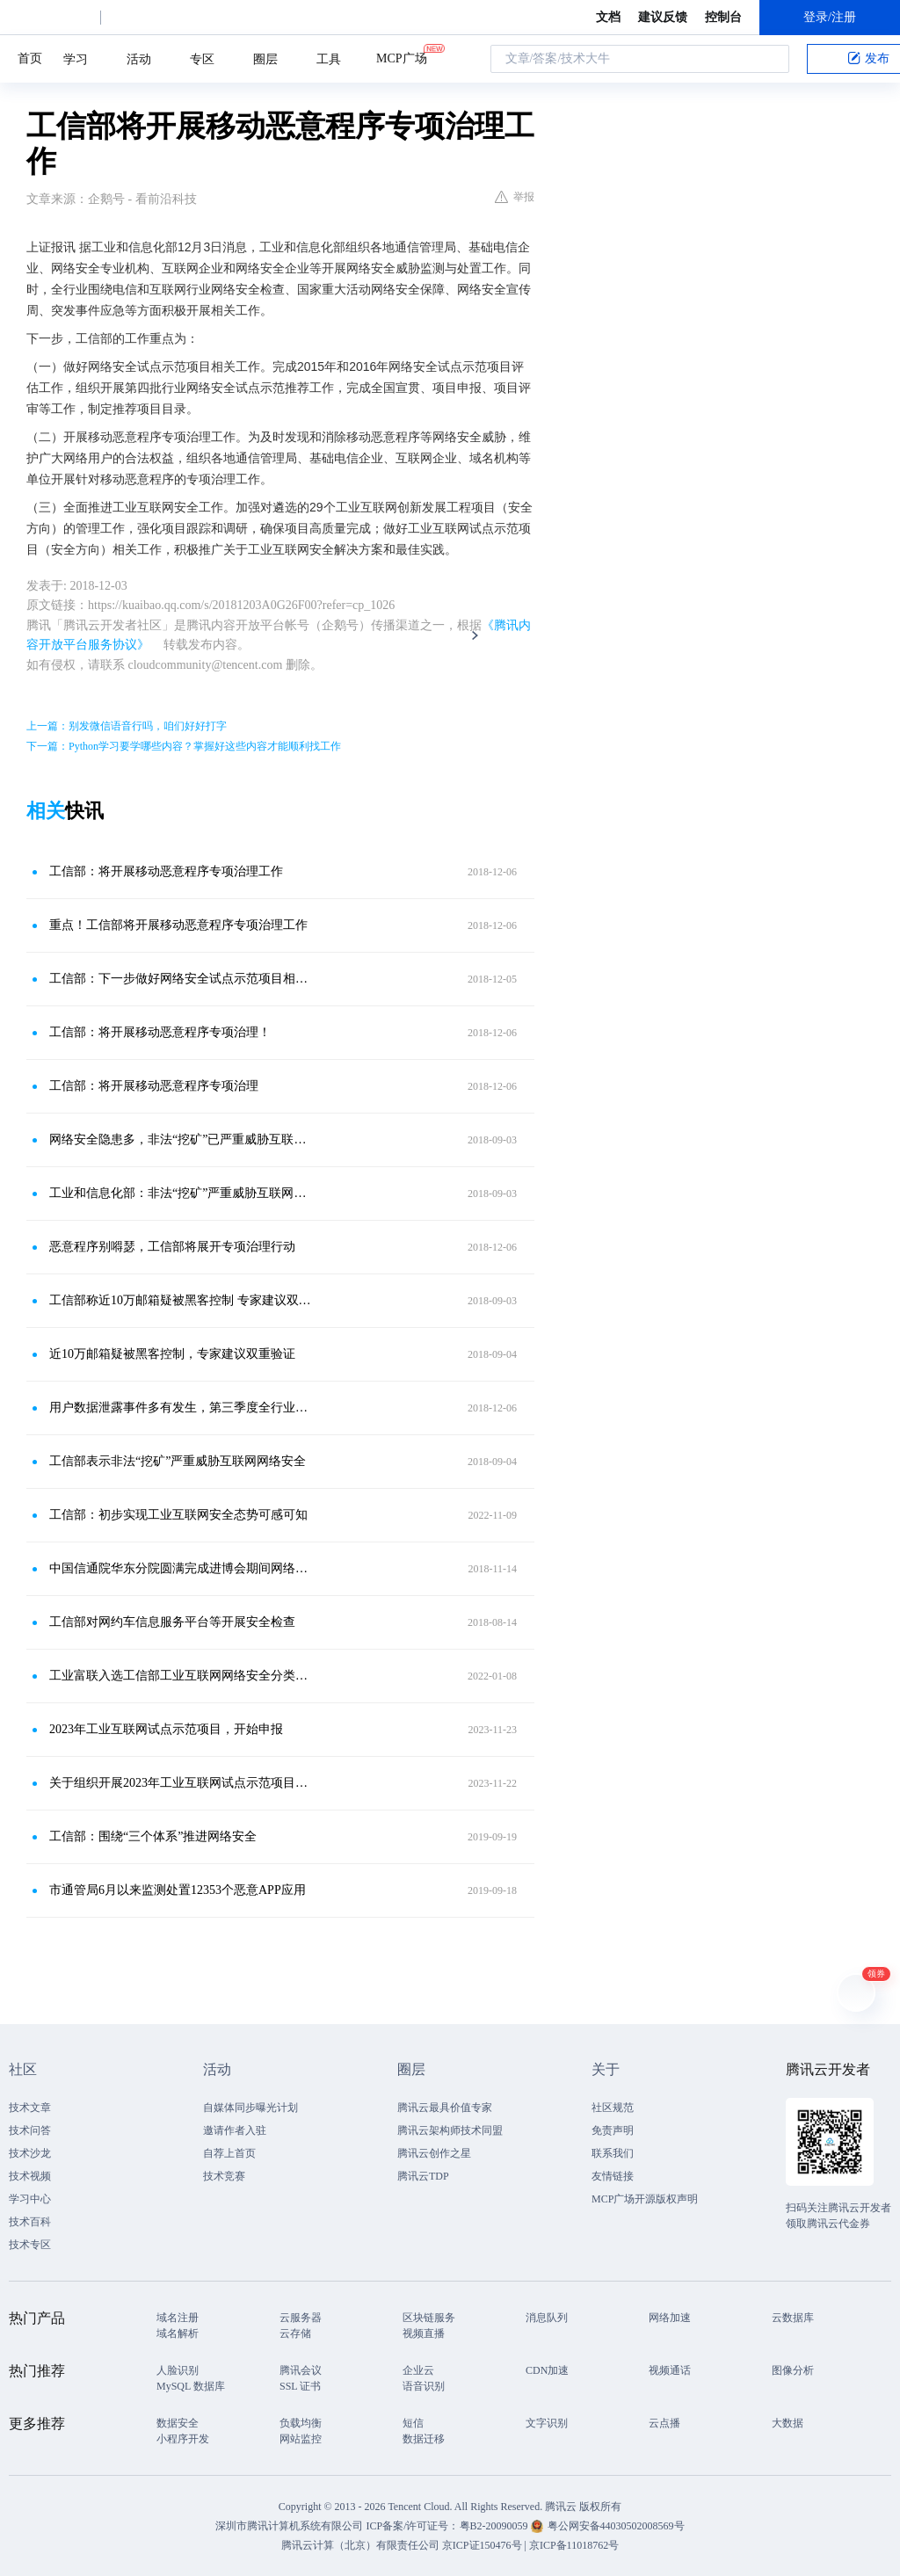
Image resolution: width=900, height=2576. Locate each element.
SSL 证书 (300, 2386)
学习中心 (30, 2199)
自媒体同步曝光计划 (250, 2107)
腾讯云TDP (423, 2176)
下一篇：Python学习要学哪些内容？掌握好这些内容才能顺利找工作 (183, 746)
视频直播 (424, 2333)
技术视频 (30, 2176)
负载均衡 (300, 2423)
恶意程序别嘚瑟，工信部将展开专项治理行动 (172, 1246)
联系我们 (613, 2153)
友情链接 (613, 2176)
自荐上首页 (229, 2153)
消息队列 (547, 2317)
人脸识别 (177, 2370)
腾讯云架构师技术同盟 (450, 2130)
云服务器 (300, 2317)
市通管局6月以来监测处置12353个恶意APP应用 (177, 1890)
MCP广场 (401, 57)
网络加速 (670, 2317)
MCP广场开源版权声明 (645, 2199)
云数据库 (793, 2317)
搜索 (771, 59)
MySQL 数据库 (190, 2386)
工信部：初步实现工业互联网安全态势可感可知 (178, 1514)
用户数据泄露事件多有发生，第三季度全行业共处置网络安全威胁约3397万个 (182, 1407)
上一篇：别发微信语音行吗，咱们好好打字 (126, 726)
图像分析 (793, 2370)
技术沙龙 (30, 2153)
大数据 (787, 2423)
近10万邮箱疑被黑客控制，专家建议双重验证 (172, 1354)
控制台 (723, 17)
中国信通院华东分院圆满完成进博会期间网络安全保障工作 (182, 1568)
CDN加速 (547, 2370)
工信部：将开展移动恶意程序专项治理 (153, 1085)
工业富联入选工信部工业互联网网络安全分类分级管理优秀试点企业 (182, 1675)
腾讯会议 (300, 2370)
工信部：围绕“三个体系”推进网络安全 (153, 1836)
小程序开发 (182, 2439)
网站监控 (300, 2439)
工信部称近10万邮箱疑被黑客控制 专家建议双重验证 (182, 1300)
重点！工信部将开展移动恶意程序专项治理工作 (178, 925)
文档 (608, 17)
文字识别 (547, 2423)
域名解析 (177, 2333)
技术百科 (30, 2222)
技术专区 (30, 2245)
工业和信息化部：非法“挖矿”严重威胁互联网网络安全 (182, 1193)
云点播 (664, 2423)
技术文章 (30, 2107)
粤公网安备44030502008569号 (616, 2526)
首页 (30, 58)
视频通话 (670, 2370)
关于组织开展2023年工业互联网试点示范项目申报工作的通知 (182, 1782)
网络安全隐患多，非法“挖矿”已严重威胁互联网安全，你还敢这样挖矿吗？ (182, 1139)
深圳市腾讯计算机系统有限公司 (289, 2526)
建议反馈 (662, 17)
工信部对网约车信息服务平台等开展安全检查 (172, 1622)
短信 (413, 2423)
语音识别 (424, 2386)
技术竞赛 (224, 2176)
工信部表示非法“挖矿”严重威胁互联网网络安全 (177, 1461)
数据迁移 (424, 2439)
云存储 (295, 2333)
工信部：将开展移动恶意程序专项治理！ (160, 1032)
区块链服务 (429, 2317)
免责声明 (613, 2130)
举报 (514, 197)
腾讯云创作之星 (434, 2153)
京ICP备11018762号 (574, 2545)
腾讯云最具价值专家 (444, 2107)
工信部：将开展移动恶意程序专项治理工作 (166, 871)
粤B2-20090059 (495, 2526)
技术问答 (30, 2130)
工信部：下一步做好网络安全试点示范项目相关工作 (182, 978)
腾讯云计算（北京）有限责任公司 (360, 2545)
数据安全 (177, 2423)
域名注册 (177, 2317)
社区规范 (613, 2107)
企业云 (418, 2370)
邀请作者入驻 (234, 2130)
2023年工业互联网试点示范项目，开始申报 (166, 1729)
